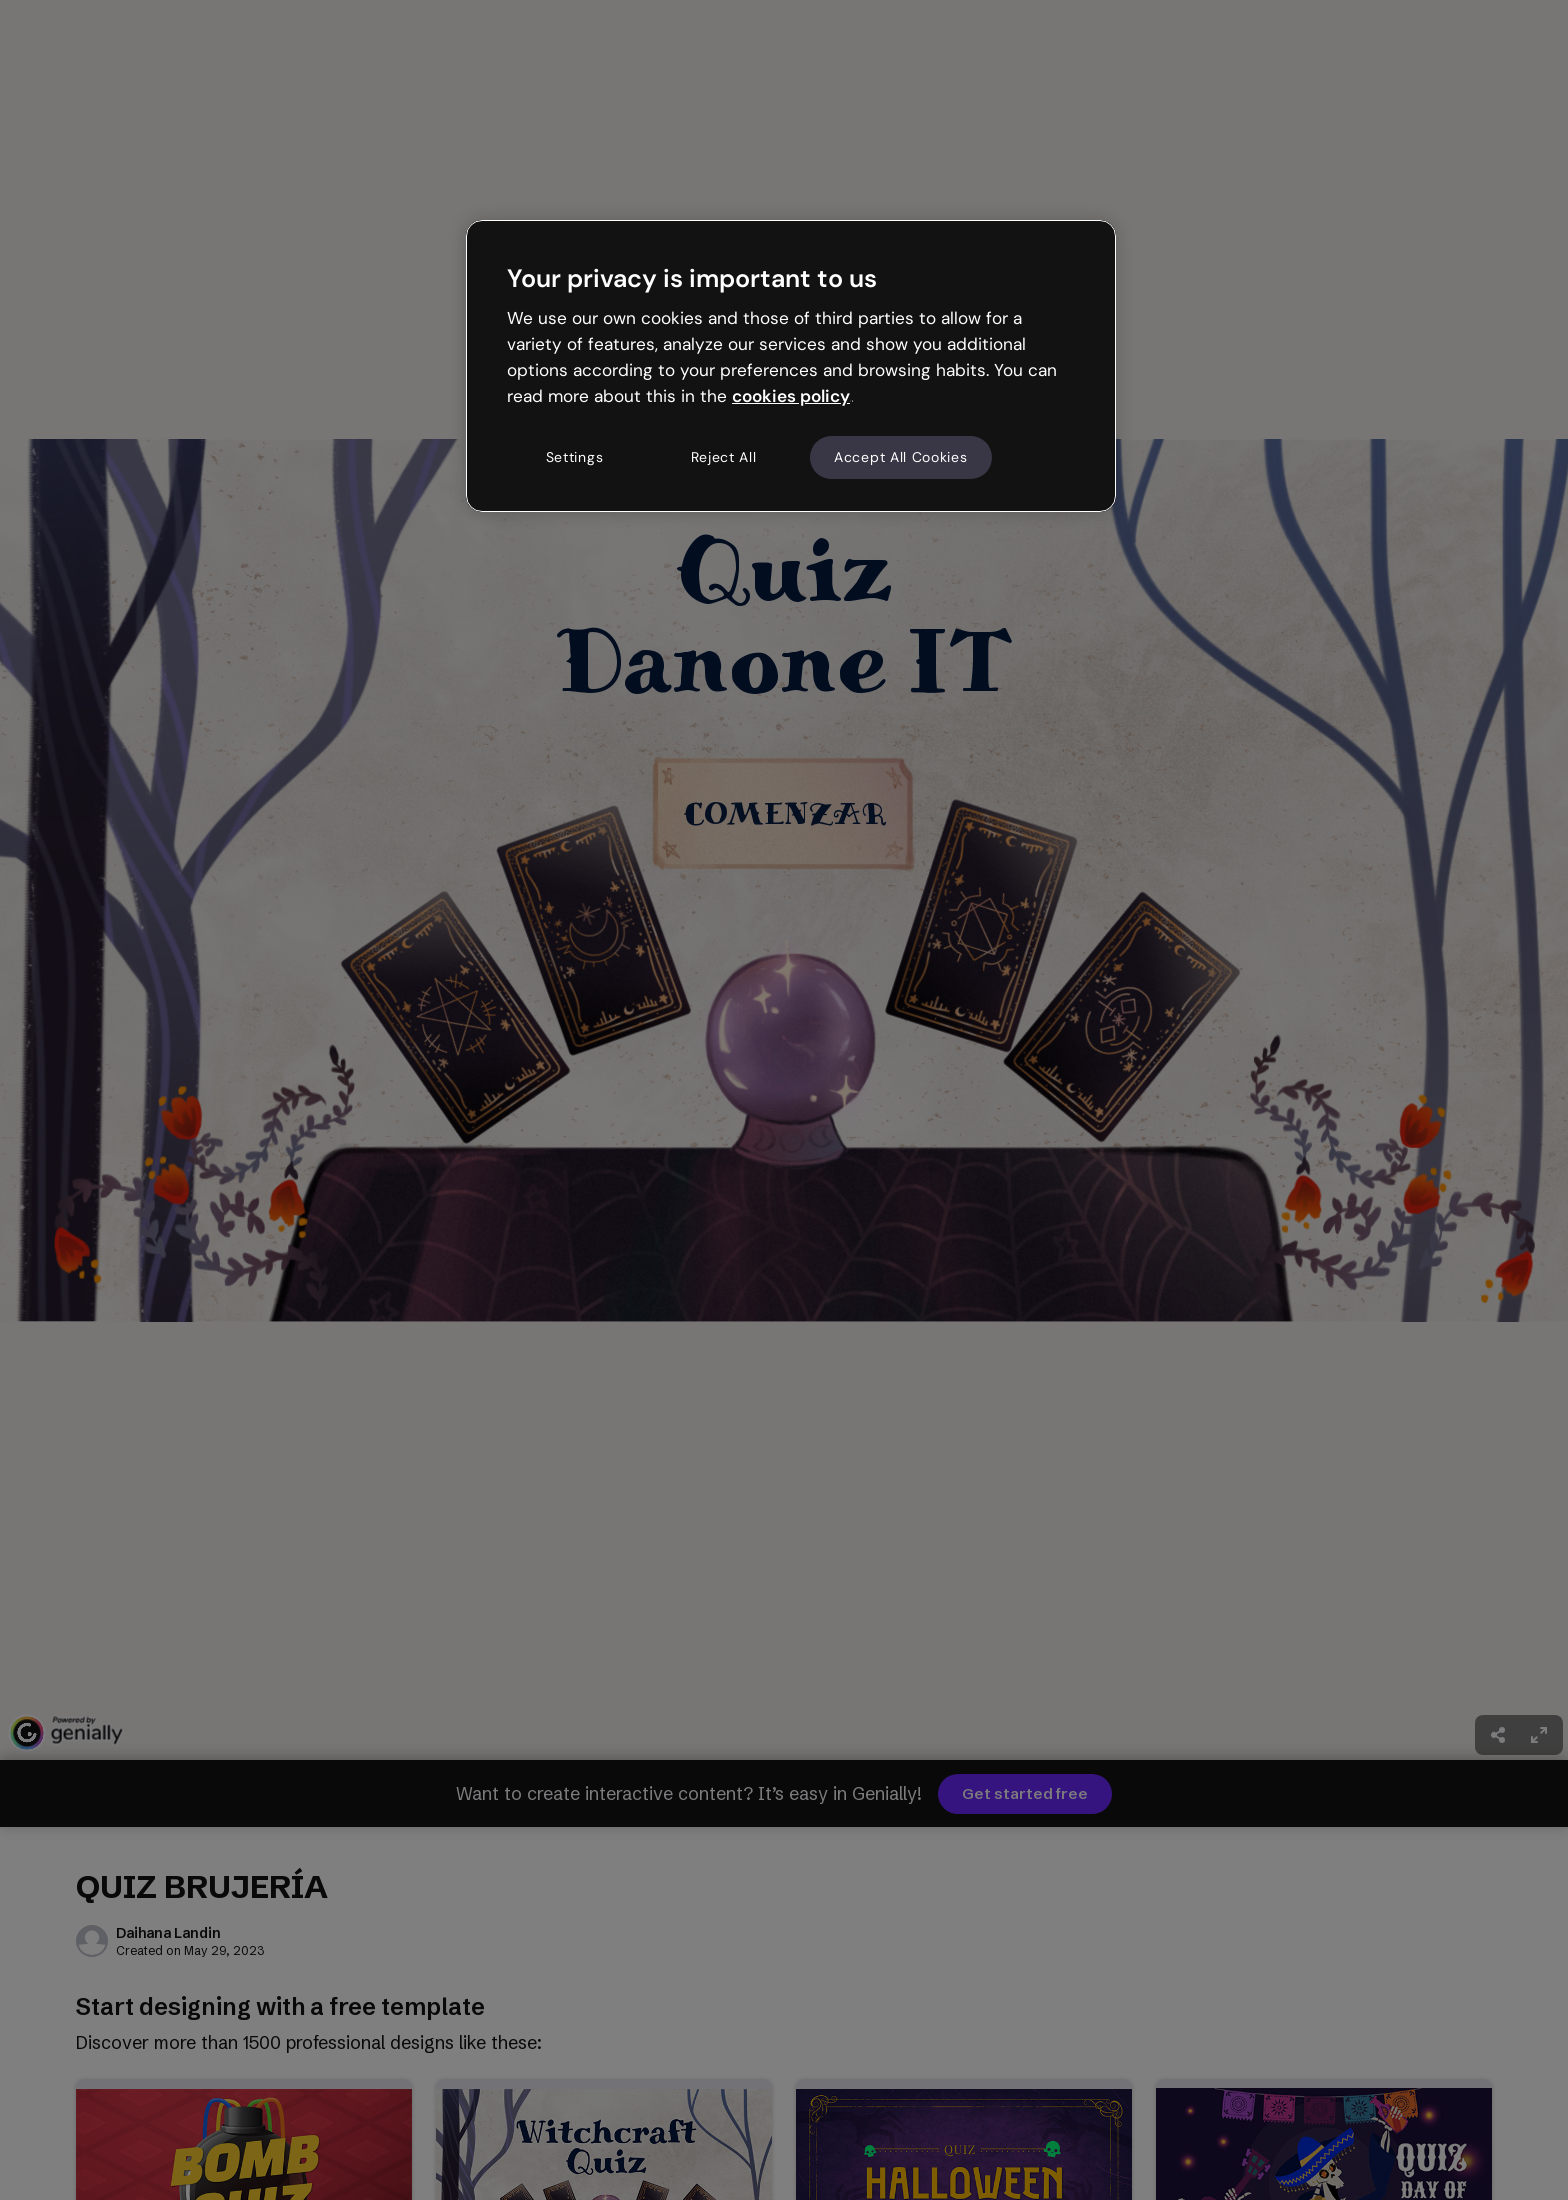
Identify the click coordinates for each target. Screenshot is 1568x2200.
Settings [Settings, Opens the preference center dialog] (575, 457)
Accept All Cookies (901, 457)
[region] (791, 366)
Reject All (724, 457)
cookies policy (791, 396)
